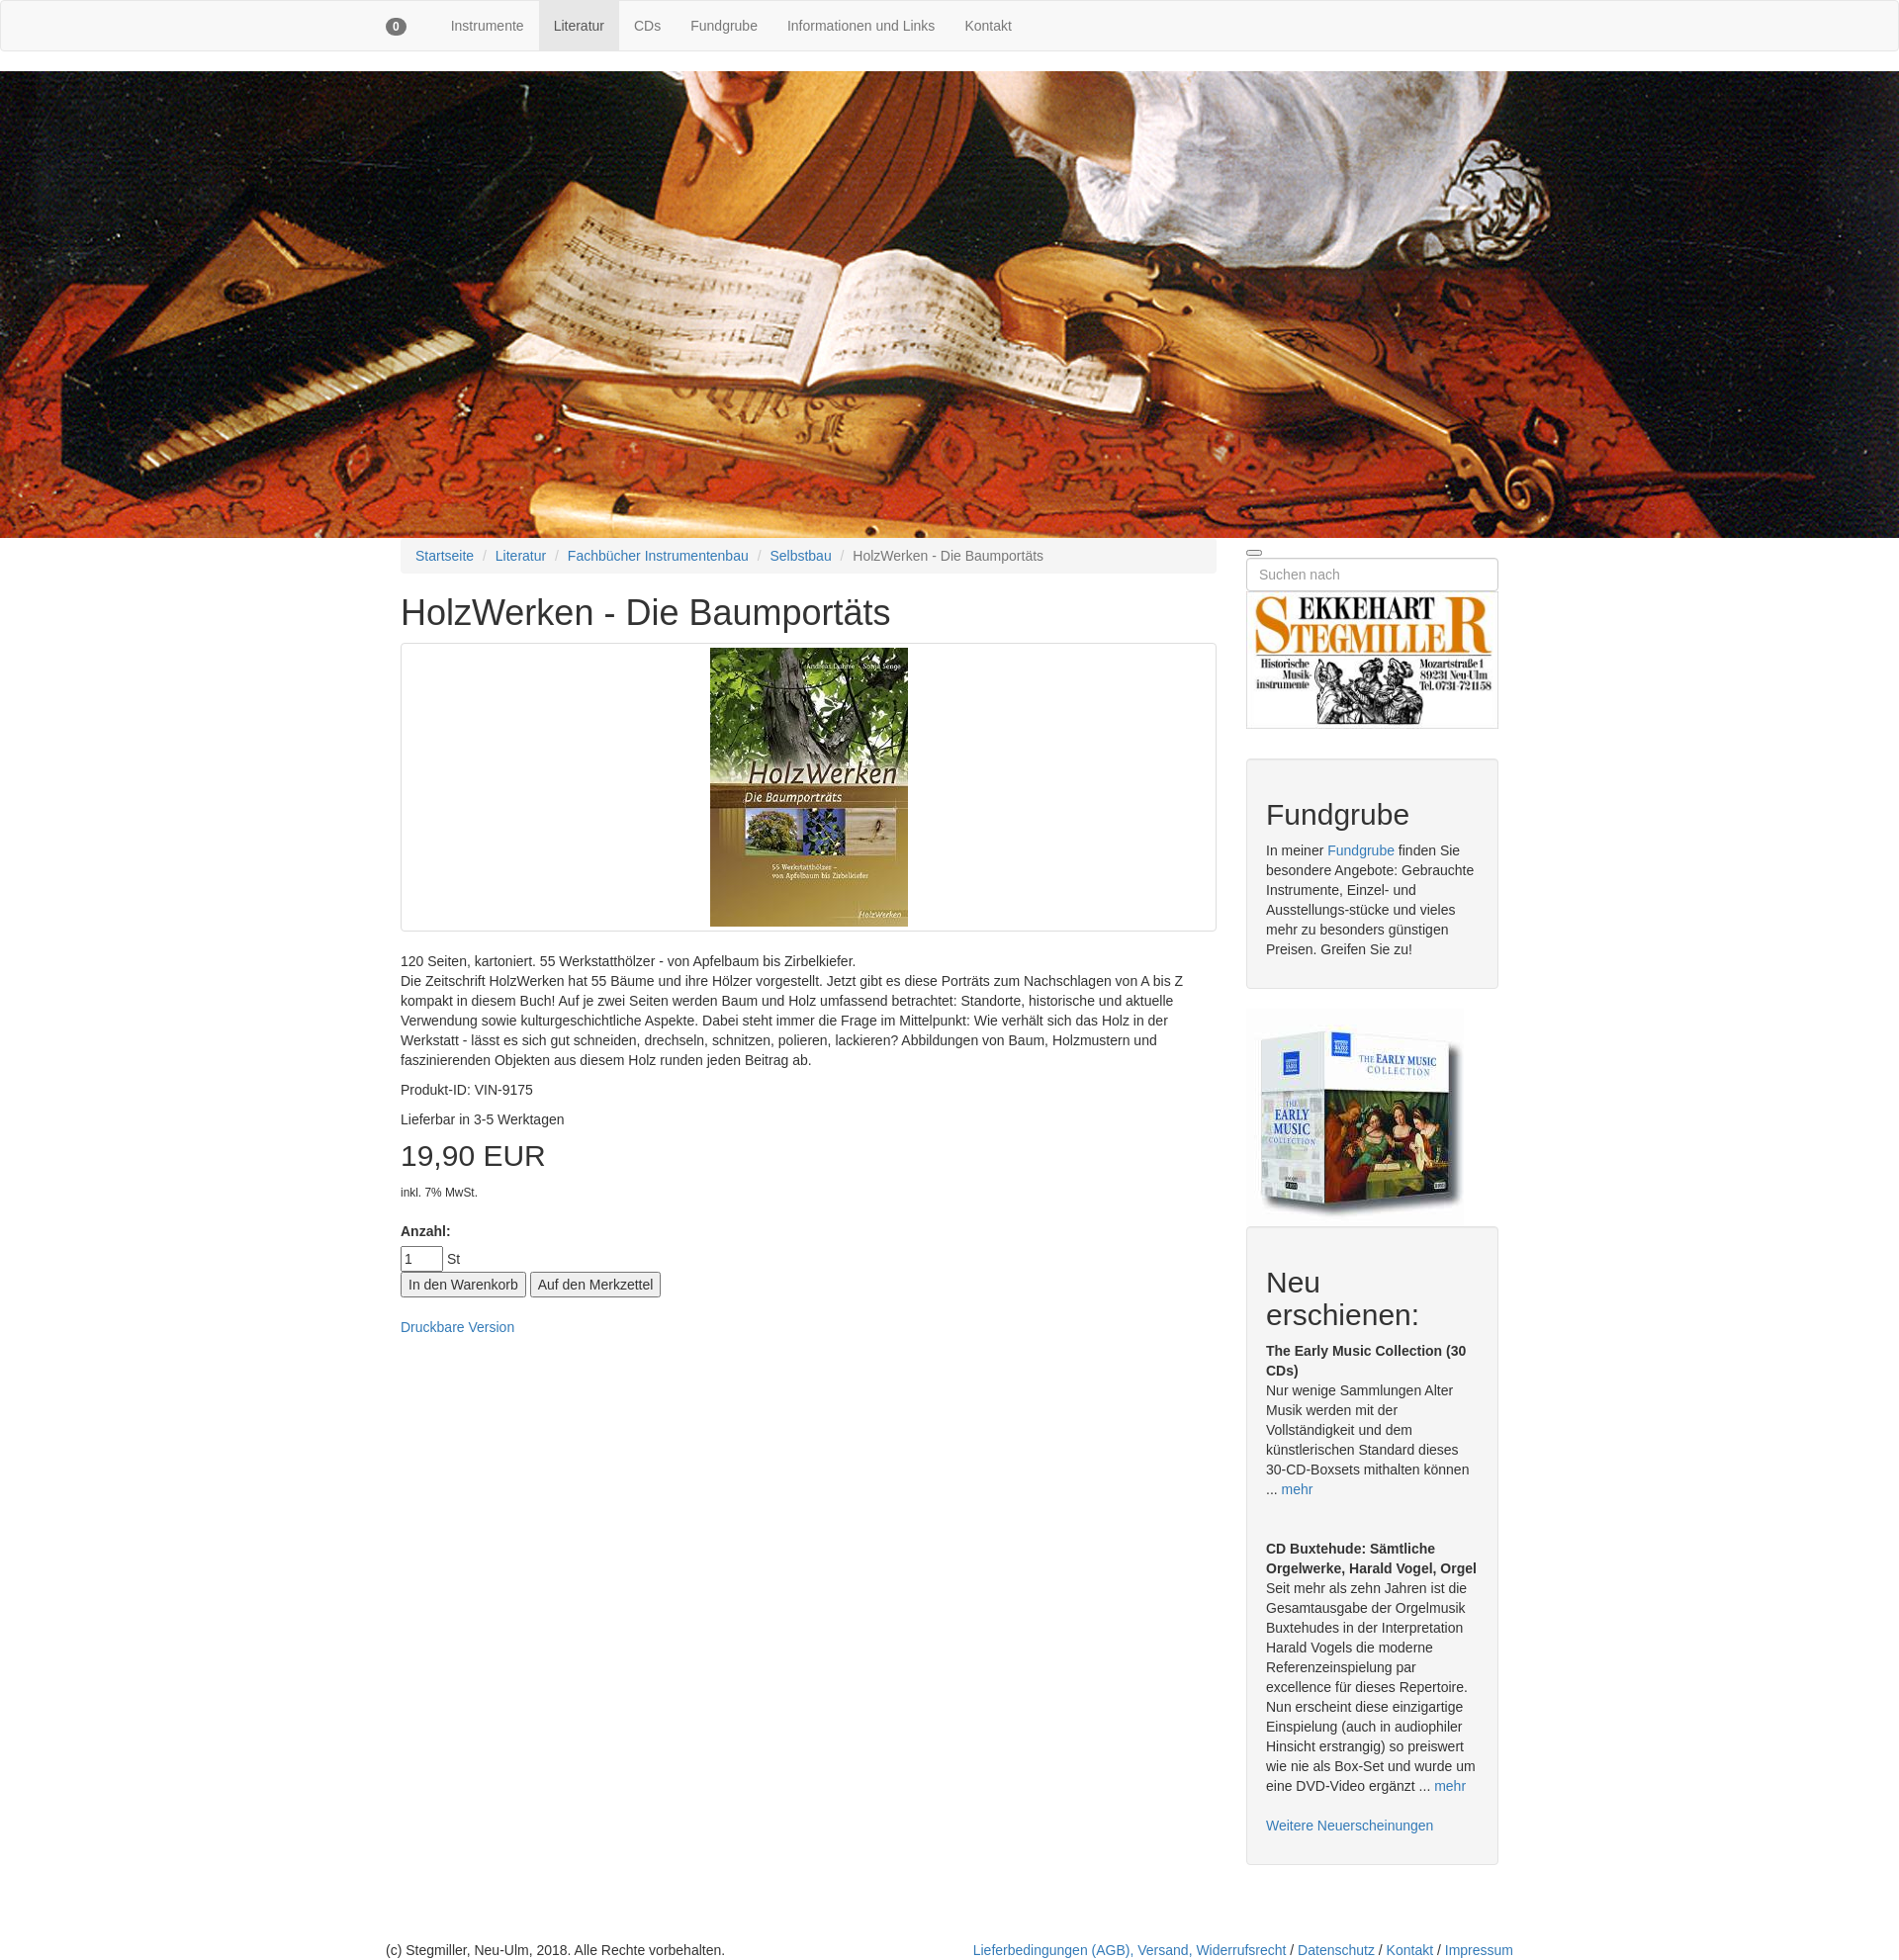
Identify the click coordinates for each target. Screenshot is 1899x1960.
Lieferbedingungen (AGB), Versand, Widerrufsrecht (1130, 1950)
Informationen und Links (861, 26)
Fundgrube (724, 26)
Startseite (444, 556)
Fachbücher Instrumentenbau (658, 556)
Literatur (579, 26)
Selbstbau (800, 556)
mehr (1297, 1489)
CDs (647, 26)
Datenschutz (1336, 1950)
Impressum (1479, 1950)
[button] (396, 25)
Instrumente (487, 26)
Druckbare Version (457, 1327)
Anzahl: (426, 1231)
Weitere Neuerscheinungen (1349, 1825)
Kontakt (987, 26)
